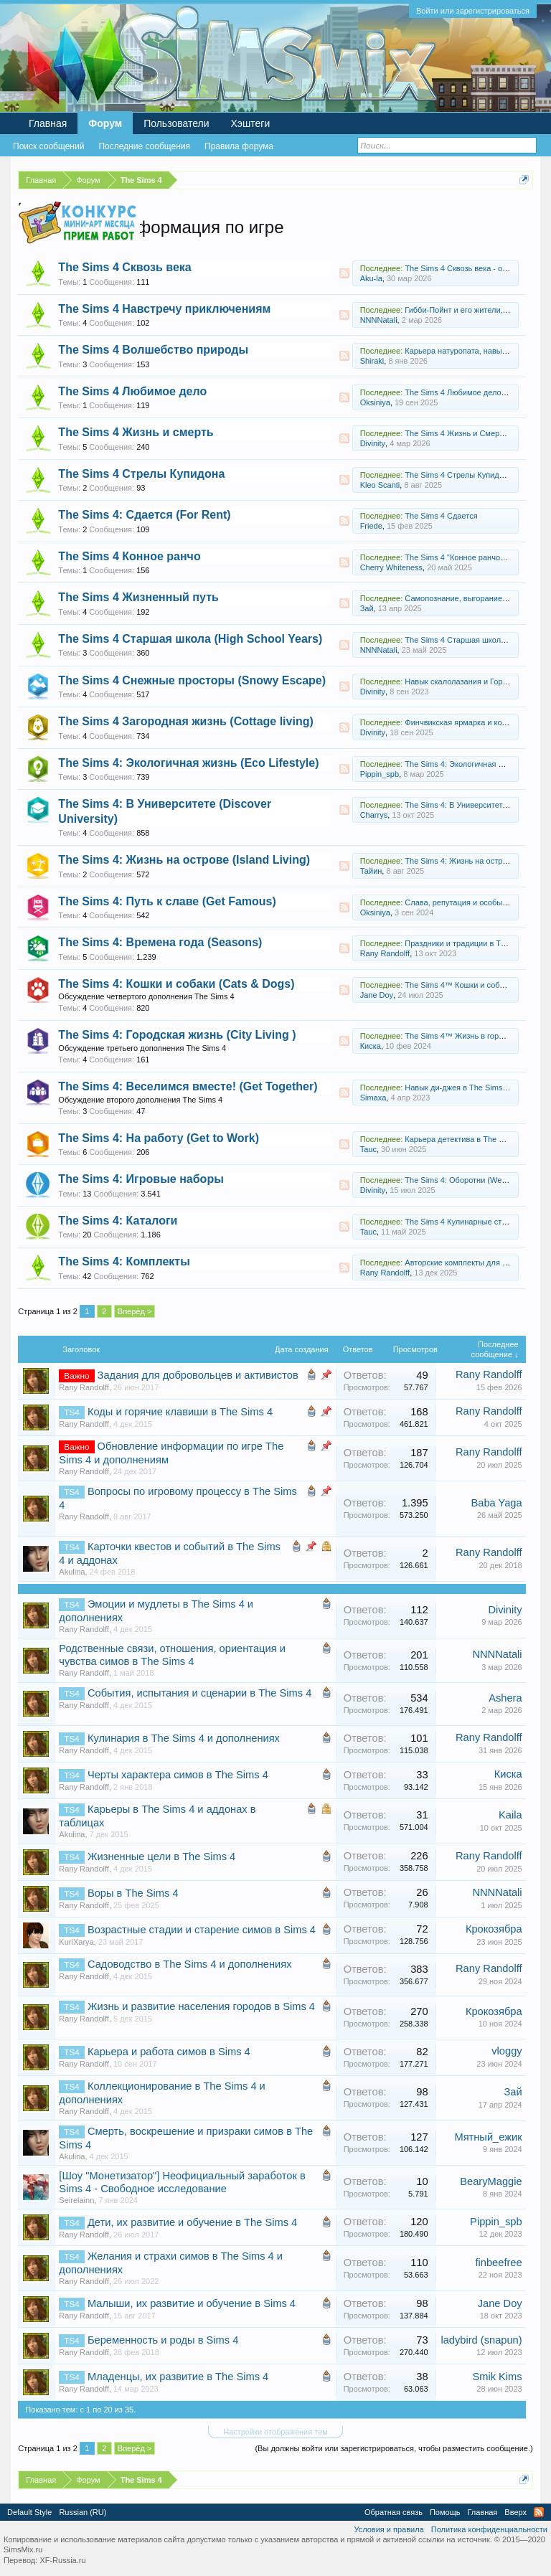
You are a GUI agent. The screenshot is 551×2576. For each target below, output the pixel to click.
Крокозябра (494, 1929)
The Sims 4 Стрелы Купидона (141, 474)
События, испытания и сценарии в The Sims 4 (199, 1693)
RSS (344, 273)
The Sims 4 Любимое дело (132, 391)
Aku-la (371, 278)
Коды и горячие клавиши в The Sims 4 (180, 1411)
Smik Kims (497, 2376)
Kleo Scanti (380, 485)
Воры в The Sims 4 (133, 1893)
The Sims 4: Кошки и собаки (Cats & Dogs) (176, 984)
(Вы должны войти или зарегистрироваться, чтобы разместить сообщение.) (393, 2448)
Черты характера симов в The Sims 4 (178, 1774)
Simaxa (373, 1097)
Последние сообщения (144, 146)
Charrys (374, 815)
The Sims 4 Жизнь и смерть (135, 432)
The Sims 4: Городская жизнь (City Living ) (177, 1035)
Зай (367, 608)
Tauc (368, 1149)
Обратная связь (393, 2512)
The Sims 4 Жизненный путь (138, 597)
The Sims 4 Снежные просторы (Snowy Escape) (192, 680)
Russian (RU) (82, 2512)
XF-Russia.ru (62, 2560)
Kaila (510, 1815)
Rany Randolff (385, 953)
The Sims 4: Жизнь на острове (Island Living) (184, 860)
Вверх (515, 2512)
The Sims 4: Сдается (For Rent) (144, 515)
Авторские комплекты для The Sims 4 (473, 1262)
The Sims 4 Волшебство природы (153, 350)
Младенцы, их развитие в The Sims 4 (178, 2376)
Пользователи (176, 123)
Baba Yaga (496, 1503)
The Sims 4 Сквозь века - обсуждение (473, 268)
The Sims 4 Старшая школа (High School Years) (190, 639)
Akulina (72, 1571)
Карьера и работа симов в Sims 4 (169, 2051)
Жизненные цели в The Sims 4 (161, 1856)
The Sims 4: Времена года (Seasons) (160, 942)
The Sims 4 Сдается (441, 515)
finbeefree (498, 2262)
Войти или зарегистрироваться (472, 10)
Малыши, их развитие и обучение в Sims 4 (192, 2303)
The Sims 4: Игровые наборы (140, 1179)
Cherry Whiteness (391, 567)
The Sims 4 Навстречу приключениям (164, 309)
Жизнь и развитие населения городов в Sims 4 (201, 2006)
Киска (370, 1046)
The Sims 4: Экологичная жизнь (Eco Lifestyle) (188, 763)
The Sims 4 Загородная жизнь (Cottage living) (185, 721)
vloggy (506, 2051)
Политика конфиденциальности (489, 2529)
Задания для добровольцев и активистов (198, 1375)
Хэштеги (250, 123)
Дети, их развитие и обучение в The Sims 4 (192, 2222)
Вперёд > (135, 1311)
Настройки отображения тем (275, 2432)
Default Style (29, 2512)
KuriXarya (76, 1942)
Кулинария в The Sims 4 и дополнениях (184, 1738)
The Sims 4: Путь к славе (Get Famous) (167, 901)
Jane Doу (376, 995)
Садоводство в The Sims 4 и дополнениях (190, 1964)
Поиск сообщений (48, 146)
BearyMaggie (491, 2181)
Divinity (372, 443)
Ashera (505, 1698)
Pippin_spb (379, 774)
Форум (105, 123)
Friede (371, 526)
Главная (48, 123)
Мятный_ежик (488, 2137)
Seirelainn (76, 2200)
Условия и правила (388, 2529)
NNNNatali (378, 320)
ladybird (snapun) (481, 2340)
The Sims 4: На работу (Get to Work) (158, 1138)
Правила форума (238, 146)
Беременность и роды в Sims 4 (163, 2340)
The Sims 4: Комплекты (123, 1261)
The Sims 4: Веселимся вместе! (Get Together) (187, 1086)
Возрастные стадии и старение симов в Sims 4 (202, 1929)
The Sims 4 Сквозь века (124, 267)
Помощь (445, 2512)
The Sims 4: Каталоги (117, 1220)
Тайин (371, 871)
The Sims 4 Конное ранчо (129, 556)
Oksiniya (375, 402)
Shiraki (372, 361)
